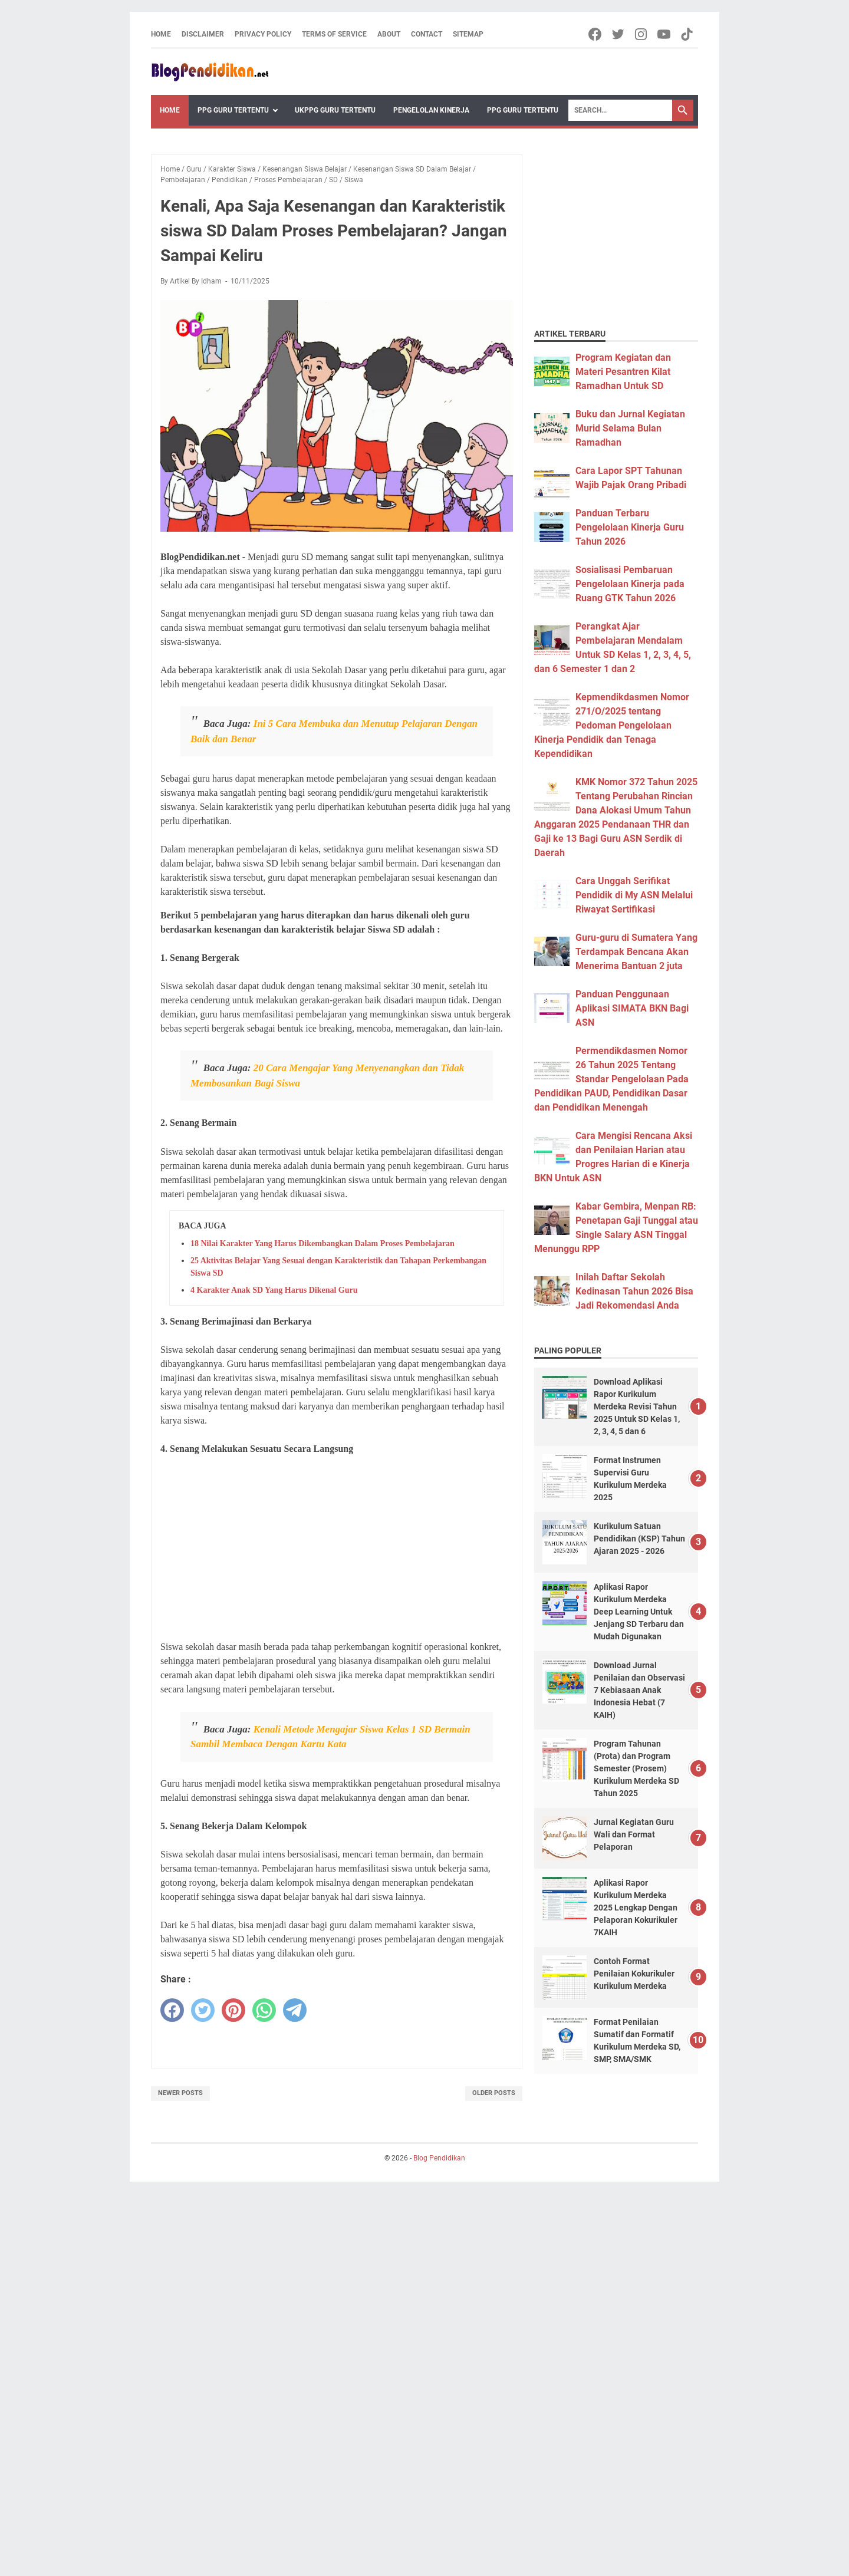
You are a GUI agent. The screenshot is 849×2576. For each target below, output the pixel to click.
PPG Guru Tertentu (233, 110)
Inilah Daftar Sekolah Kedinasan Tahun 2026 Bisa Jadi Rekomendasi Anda (634, 1291)
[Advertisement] (337, 1547)
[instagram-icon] (641, 34)
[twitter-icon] (618, 34)
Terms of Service (334, 34)
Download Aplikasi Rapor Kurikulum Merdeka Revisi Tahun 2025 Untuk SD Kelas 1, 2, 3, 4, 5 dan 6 (637, 1406)
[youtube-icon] (664, 34)
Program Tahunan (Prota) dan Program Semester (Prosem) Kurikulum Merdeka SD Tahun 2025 (636, 1768)
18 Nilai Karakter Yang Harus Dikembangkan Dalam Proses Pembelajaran (322, 1243)
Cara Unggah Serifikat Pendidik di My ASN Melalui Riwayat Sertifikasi (634, 895)
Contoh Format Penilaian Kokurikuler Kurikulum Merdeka (634, 1973)
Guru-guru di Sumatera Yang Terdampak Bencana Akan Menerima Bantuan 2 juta (636, 951)
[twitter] (203, 2010)
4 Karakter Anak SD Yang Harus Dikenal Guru (274, 1290)
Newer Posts (180, 2093)
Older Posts (493, 2093)
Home (161, 34)
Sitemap (468, 34)
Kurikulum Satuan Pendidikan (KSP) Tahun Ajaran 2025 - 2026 (639, 1538)
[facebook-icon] (595, 34)
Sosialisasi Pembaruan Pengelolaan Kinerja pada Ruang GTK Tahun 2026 (630, 584)
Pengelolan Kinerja (431, 110)
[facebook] (172, 2010)
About (388, 34)
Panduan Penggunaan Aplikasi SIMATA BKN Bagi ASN (632, 1008)
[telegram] (295, 2010)
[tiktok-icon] (687, 34)
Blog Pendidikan (439, 2158)
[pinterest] (233, 2010)
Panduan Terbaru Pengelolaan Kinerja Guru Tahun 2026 (629, 527)
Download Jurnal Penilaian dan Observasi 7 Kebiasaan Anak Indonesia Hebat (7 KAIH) (639, 1690)
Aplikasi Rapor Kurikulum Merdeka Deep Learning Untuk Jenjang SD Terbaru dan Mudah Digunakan (639, 1611)
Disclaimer (203, 34)
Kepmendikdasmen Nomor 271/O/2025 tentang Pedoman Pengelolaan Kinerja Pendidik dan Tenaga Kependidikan (611, 725)
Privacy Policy (263, 34)
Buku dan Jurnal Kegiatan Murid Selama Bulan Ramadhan (630, 428)
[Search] (620, 110)
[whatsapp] (264, 2010)
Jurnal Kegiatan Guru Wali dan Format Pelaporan (634, 1834)
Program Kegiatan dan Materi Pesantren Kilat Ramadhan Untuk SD (623, 371)
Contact (426, 34)
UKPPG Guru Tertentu (335, 110)
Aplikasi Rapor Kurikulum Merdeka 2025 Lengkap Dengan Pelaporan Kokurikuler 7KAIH (635, 1907)
